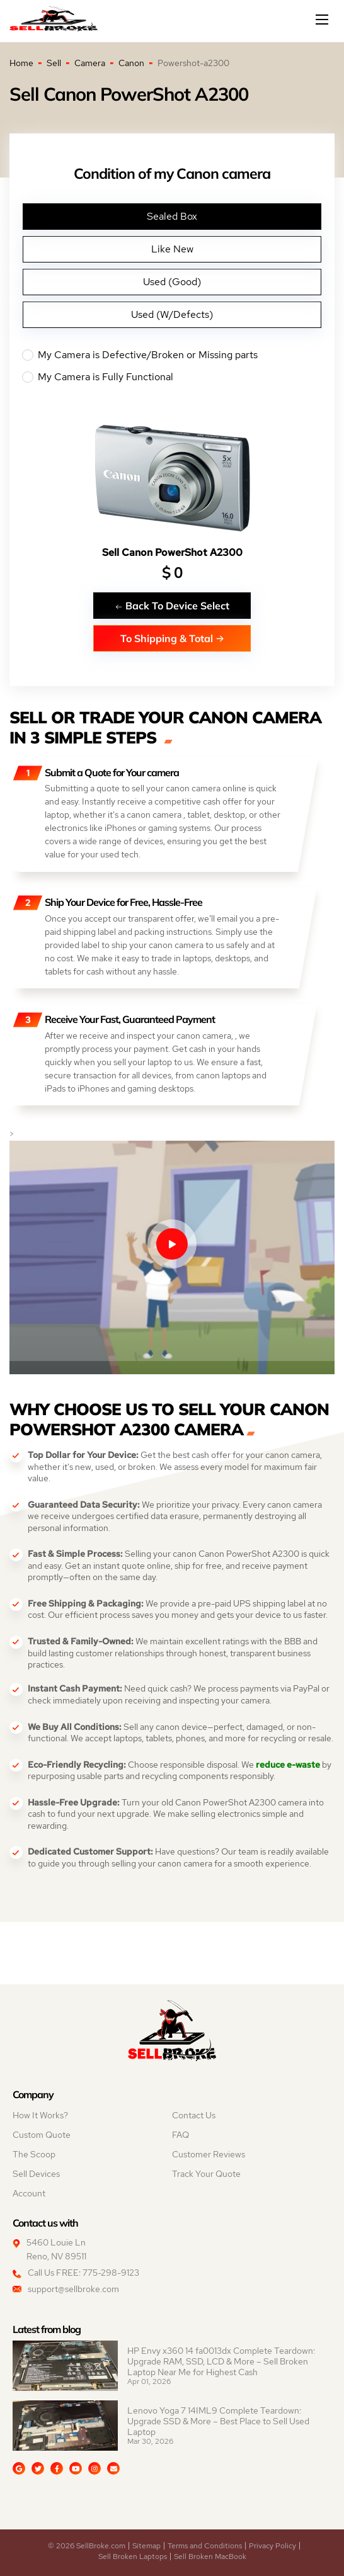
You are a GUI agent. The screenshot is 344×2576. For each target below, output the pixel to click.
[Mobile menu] (323, 19)
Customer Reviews (208, 2154)
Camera (89, 63)
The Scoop (34, 2154)
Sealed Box (172, 216)
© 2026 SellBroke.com (86, 2546)
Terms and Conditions (205, 2546)
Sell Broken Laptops (132, 2556)
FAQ (180, 2134)
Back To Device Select (172, 605)
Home (21, 63)
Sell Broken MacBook (210, 2556)
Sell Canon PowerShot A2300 (172, 552)
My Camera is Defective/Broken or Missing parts (172, 355)
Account (29, 2193)
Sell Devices (36, 2173)
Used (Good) (172, 281)
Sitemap (146, 2546)
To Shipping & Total (172, 638)
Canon (131, 63)
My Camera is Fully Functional (172, 377)
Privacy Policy (272, 2546)
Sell (54, 63)
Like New (172, 249)
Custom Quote (42, 2134)
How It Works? (40, 2115)
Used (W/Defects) (172, 314)
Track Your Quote (206, 2173)
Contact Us (193, 2115)
